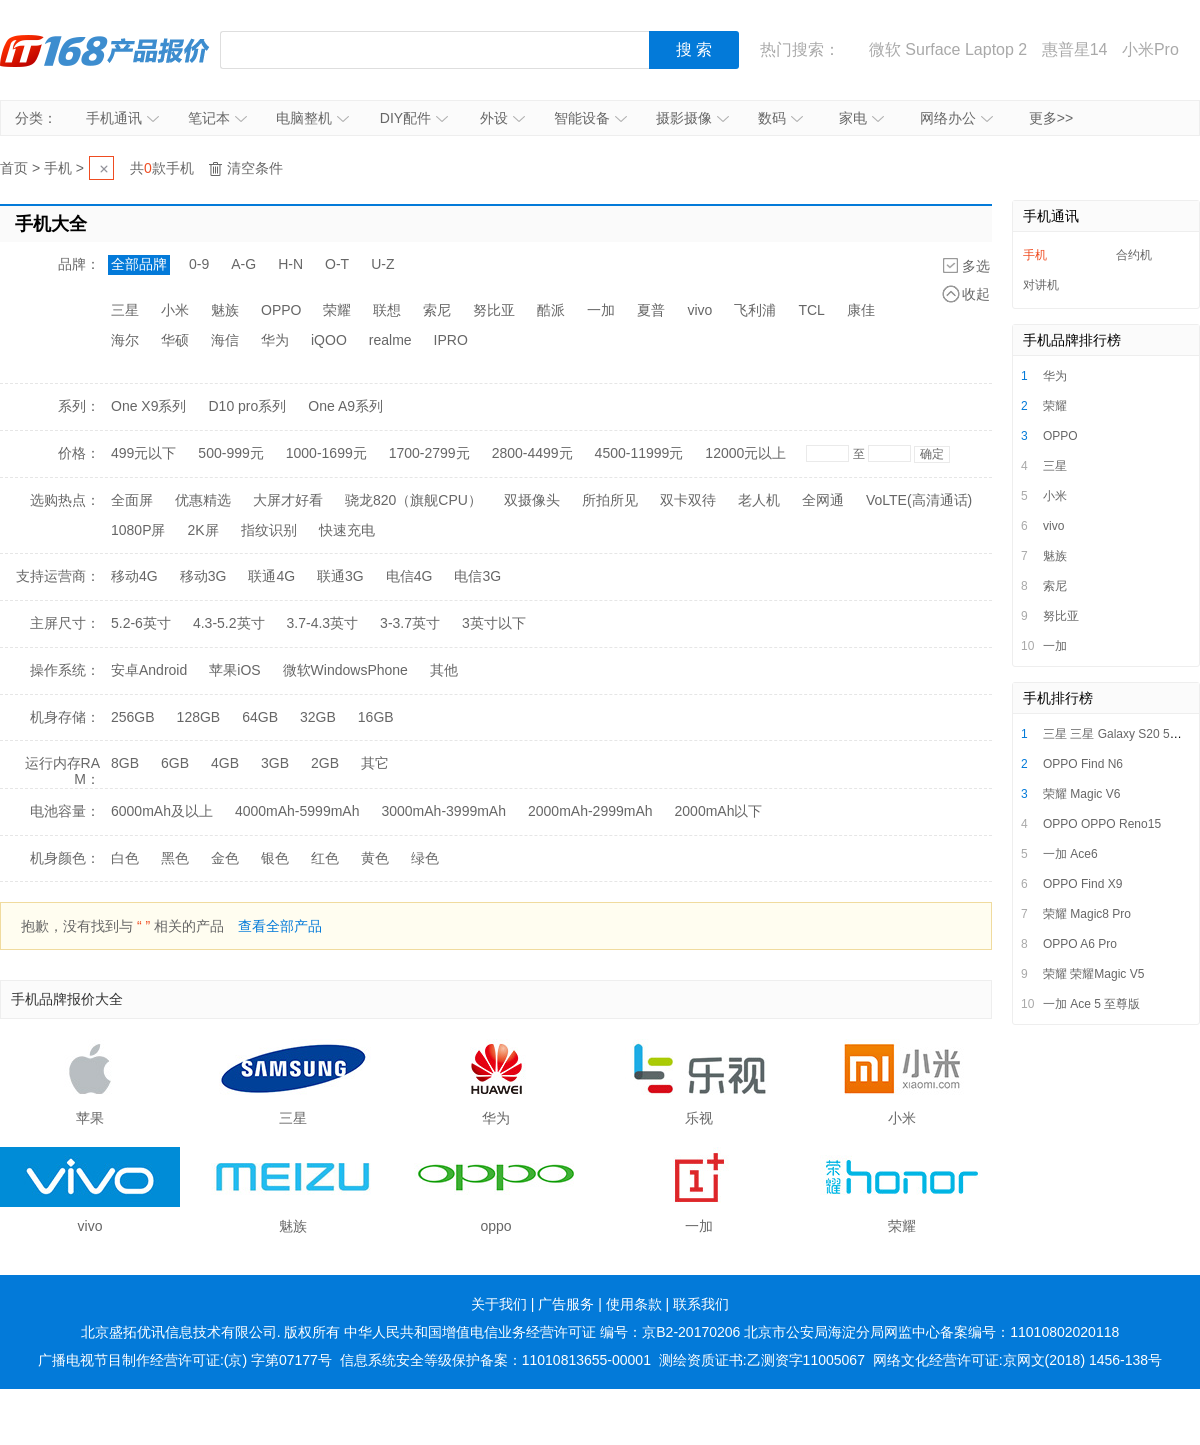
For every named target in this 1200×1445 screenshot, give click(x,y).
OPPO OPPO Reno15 (1102, 824)
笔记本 (217, 118)
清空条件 (255, 168)
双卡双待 (688, 500)
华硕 (175, 340)
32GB (318, 717)
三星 (125, 310)
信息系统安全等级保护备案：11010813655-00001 (495, 1360)
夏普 (651, 310)
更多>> (1051, 118)
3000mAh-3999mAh (443, 811)
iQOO (329, 340)
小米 (175, 310)
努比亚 (494, 310)
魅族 (225, 310)
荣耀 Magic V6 (1081, 794)
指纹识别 (269, 530)
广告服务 (566, 1304)
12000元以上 (745, 453)
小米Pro (1150, 49)
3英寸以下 (494, 623)
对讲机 (1041, 285)
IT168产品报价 (105, 50)
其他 (444, 670)
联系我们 (701, 1304)
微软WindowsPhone (345, 670)
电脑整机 (312, 118)
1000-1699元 (326, 453)
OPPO (281, 310)
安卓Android (149, 670)
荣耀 (337, 310)
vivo (699, 310)
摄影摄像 (692, 118)
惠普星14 (1075, 49)
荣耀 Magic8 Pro (1087, 914)
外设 (502, 118)
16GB (376, 717)
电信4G (409, 576)
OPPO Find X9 (1082, 884)
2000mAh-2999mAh (590, 811)
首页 (14, 168)
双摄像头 (532, 500)
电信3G (477, 576)
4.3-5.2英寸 (229, 623)
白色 (125, 858)
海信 (225, 340)
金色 (225, 858)
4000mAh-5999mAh (297, 811)
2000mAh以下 (719, 811)
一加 (601, 310)
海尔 (125, 340)
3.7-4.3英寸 (323, 623)
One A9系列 (345, 406)
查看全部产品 (280, 926)
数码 (780, 118)
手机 (58, 168)
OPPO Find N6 (1083, 764)
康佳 (861, 310)
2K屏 (202, 530)
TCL (811, 310)
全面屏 (132, 500)
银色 (275, 858)
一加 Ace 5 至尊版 (1091, 1004)
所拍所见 (610, 500)
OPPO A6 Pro (1080, 944)
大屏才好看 (288, 500)
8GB (125, 763)
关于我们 (499, 1304)
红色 (325, 858)
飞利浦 (755, 310)
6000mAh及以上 (162, 811)
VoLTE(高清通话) (919, 500)
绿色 (425, 858)
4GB (225, 763)
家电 (861, 118)
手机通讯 (122, 118)
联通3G (340, 576)
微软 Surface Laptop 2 (948, 49)
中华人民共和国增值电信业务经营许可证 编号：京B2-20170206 (542, 1332)
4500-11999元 (639, 453)
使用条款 (634, 1304)
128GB (199, 717)
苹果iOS (234, 670)
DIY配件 (414, 118)
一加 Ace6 (1070, 854)
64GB (260, 717)
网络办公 (956, 118)
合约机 (1134, 255)
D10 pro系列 (247, 406)
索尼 (437, 310)
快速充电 (347, 530)
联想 (387, 310)
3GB (275, 763)
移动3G (203, 576)
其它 (375, 763)
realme (390, 340)
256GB (133, 717)
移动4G (134, 576)
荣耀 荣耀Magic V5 (1093, 974)
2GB (325, 763)
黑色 (175, 858)
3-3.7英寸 (410, 623)
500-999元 (230, 453)
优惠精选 (203, 500)
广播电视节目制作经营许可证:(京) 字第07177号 (185, 1360)
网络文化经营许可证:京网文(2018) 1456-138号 (1017, 1360)
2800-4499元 (532, 453)
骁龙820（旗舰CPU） (413, 500)
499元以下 (143, 453)
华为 (275, 340)
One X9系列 (148, 406)
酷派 (551, 310)
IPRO (451, 340)
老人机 (759, 500)
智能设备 (590, 118)
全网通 (823, 500)
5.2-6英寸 (141, 623)
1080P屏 (138, 530)
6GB (175, 763)
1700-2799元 (429, 453)
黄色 (375, 858)
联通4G (271, 576)
